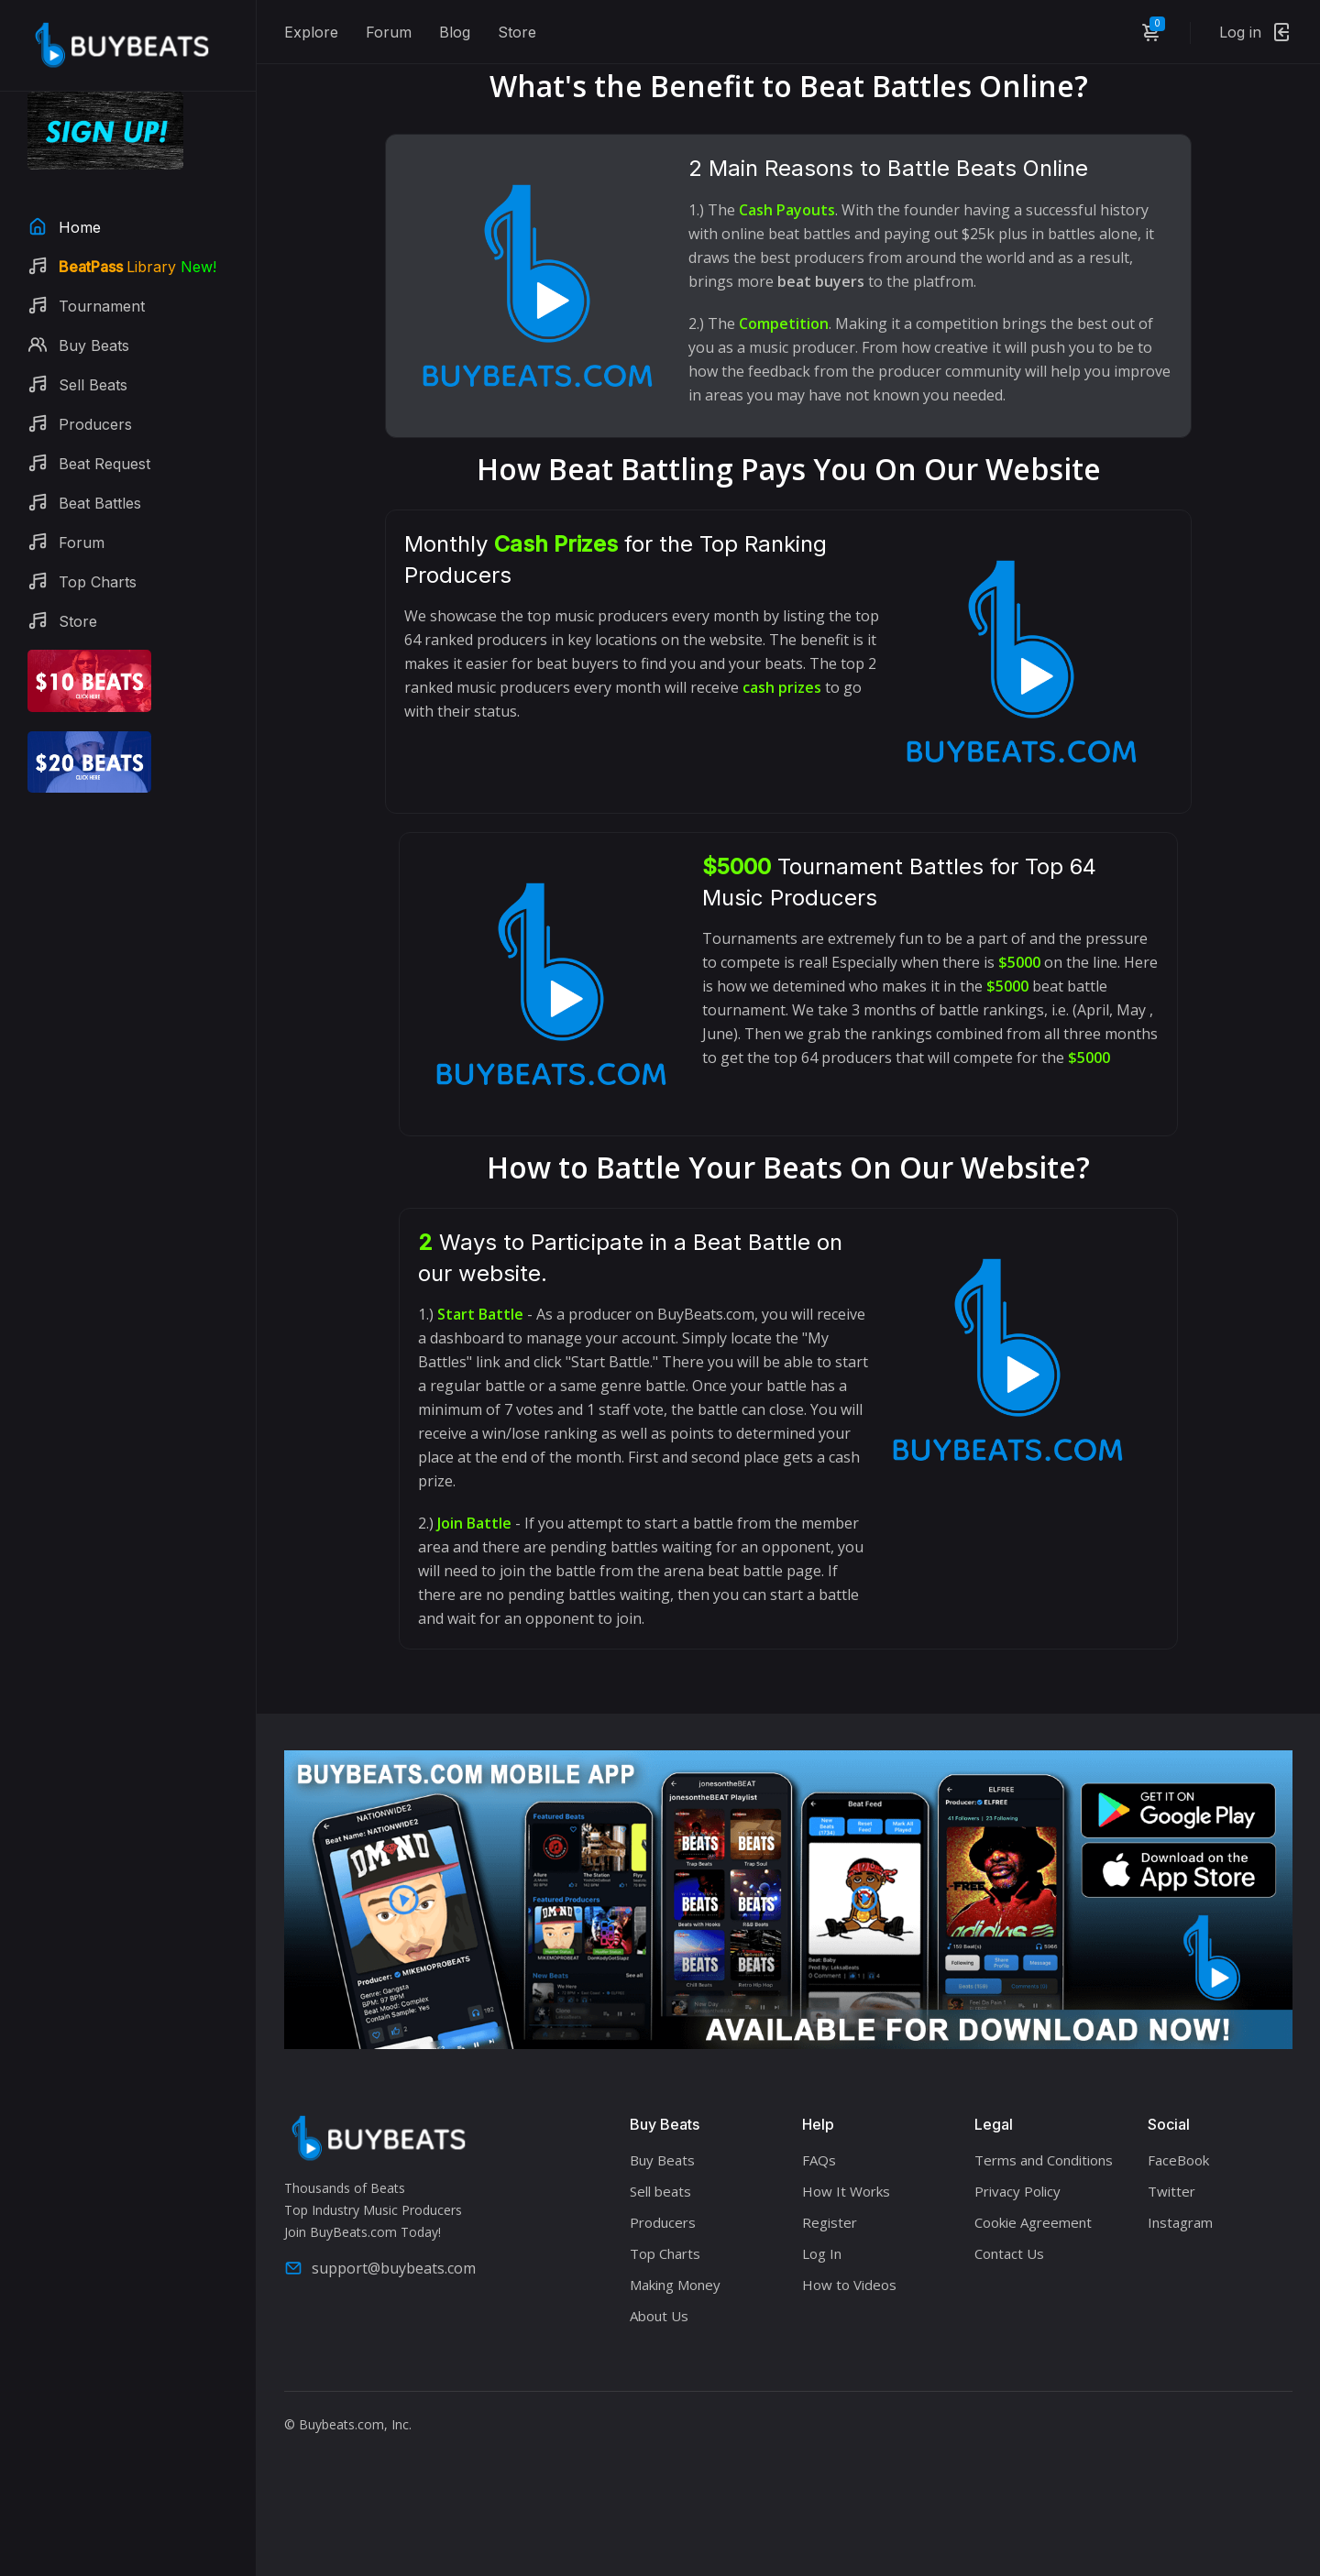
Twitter (1171, 2191)
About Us (659, 2316)
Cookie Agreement (1033, 2222)
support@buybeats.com (380, 2268)
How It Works (846, 2191)
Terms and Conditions (1043, 2160)
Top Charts (665, 2253)
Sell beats (660, 2191)
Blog (454, 32)
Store (517, 32)
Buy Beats (662, 2160)
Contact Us (1009, 2253)
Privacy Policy (1017, 2191)
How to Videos (849, 2284)
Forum (389, 32)
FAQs (819, 2160)
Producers (663, 2222)
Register (829, 2222)
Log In (822, 2253)
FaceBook (1178, 2160)
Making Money (675, 2284)
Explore (311, 32)
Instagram (1180, 2222)
